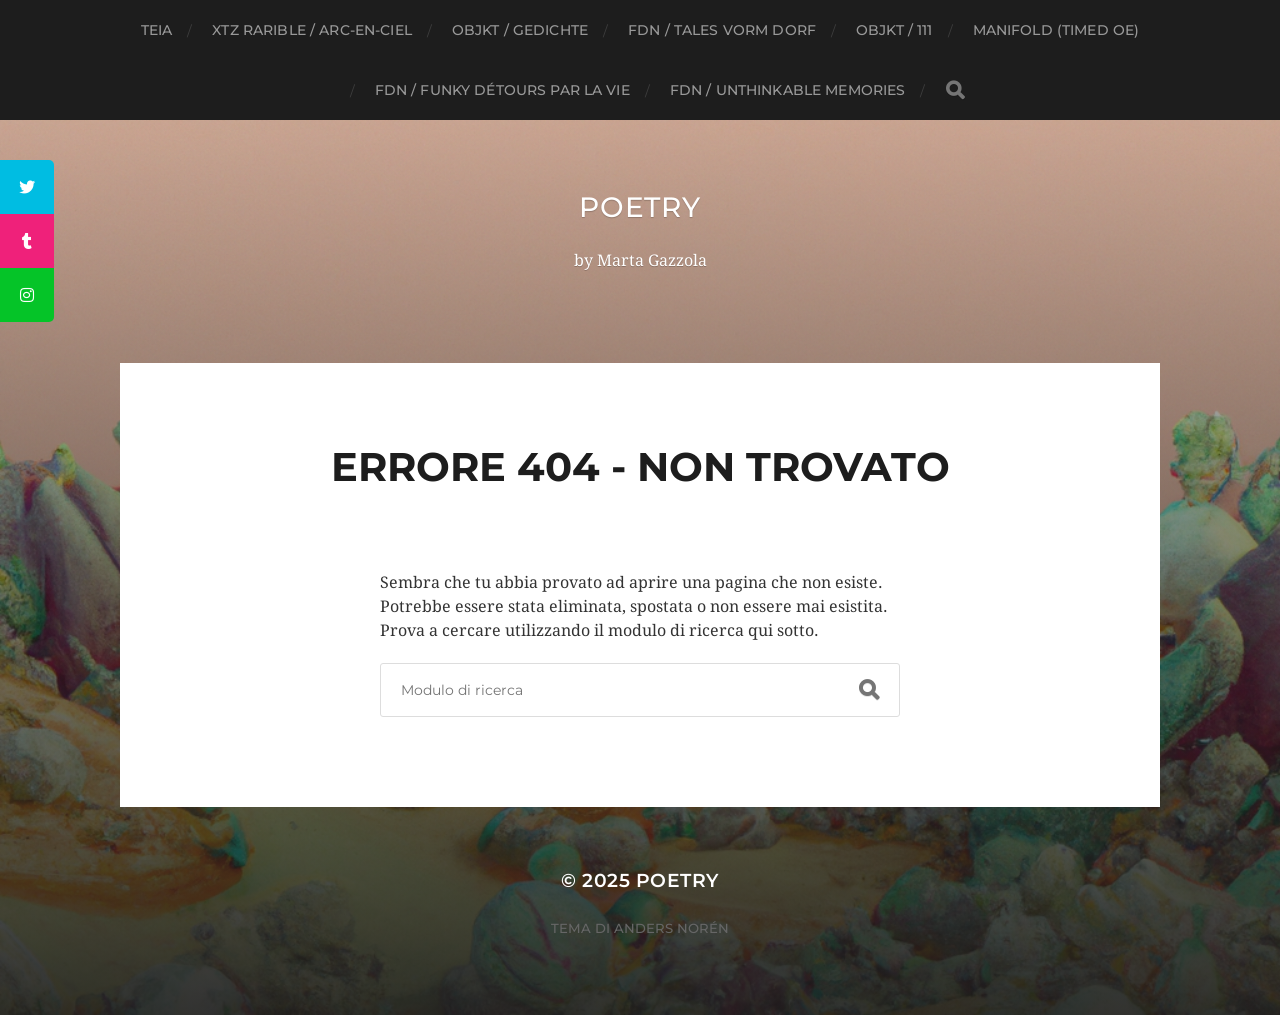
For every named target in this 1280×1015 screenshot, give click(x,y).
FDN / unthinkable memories (788, 90)
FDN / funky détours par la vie (502, 90)
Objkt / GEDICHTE (520, 30)
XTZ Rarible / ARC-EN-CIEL (312, 30)
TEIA (157, 30)
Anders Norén (671, 928)
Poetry (639, 207)
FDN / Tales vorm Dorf (722, 30)
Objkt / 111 (894, 30)
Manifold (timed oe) (1056, 30)
